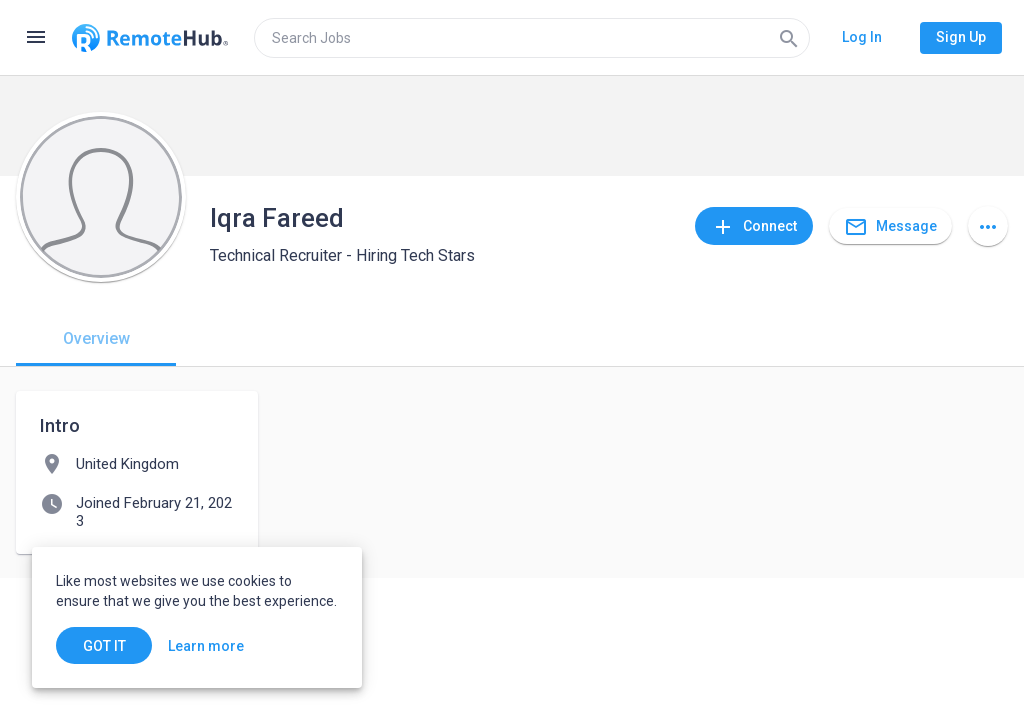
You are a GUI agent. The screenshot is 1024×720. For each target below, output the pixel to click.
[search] (532, 38)
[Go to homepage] (150, 38)
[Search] (789, 38)
